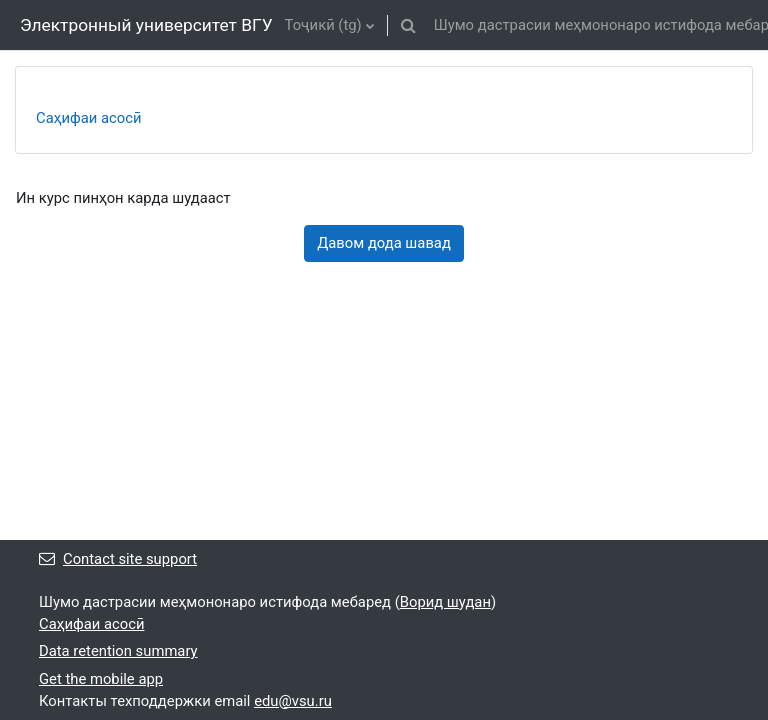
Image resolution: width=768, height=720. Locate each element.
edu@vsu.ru (293, 701)
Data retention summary (118, 651)
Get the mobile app (101, 679)
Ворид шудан (445, 602)
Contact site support (118, 559)
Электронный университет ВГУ (146, 25)
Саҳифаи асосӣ (88, 118)
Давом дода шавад (384, 243)
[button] (409, 25)
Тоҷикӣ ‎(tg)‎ (323, 25)
